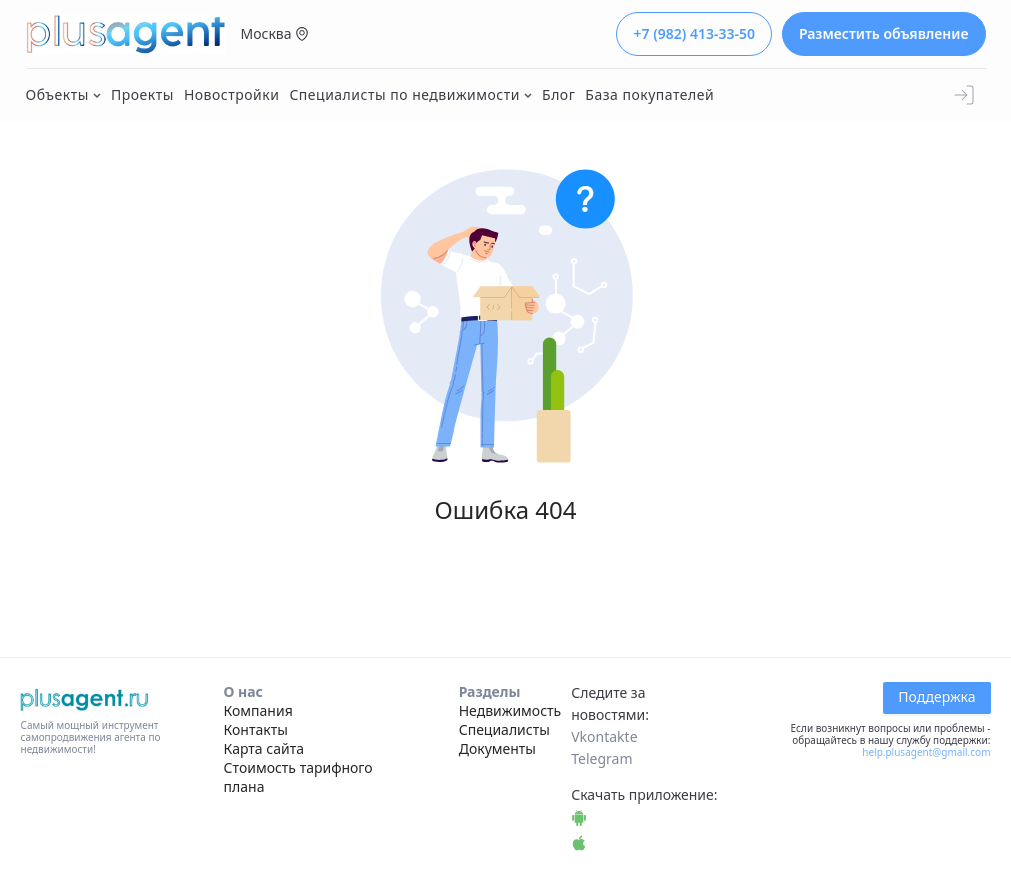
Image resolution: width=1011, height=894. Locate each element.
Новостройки (232, 94)
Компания (258, 710)
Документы (497, 748)
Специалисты (504, 729)
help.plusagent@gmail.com (926, 752)
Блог (558, 94)
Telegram (601, 758)
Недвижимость (510, 710)
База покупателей (649, 94)
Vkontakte (604, 736)
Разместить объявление (884, 33)
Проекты (142, 94)
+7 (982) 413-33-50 (693, 33)
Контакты (256, 729)
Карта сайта (264, 748)
